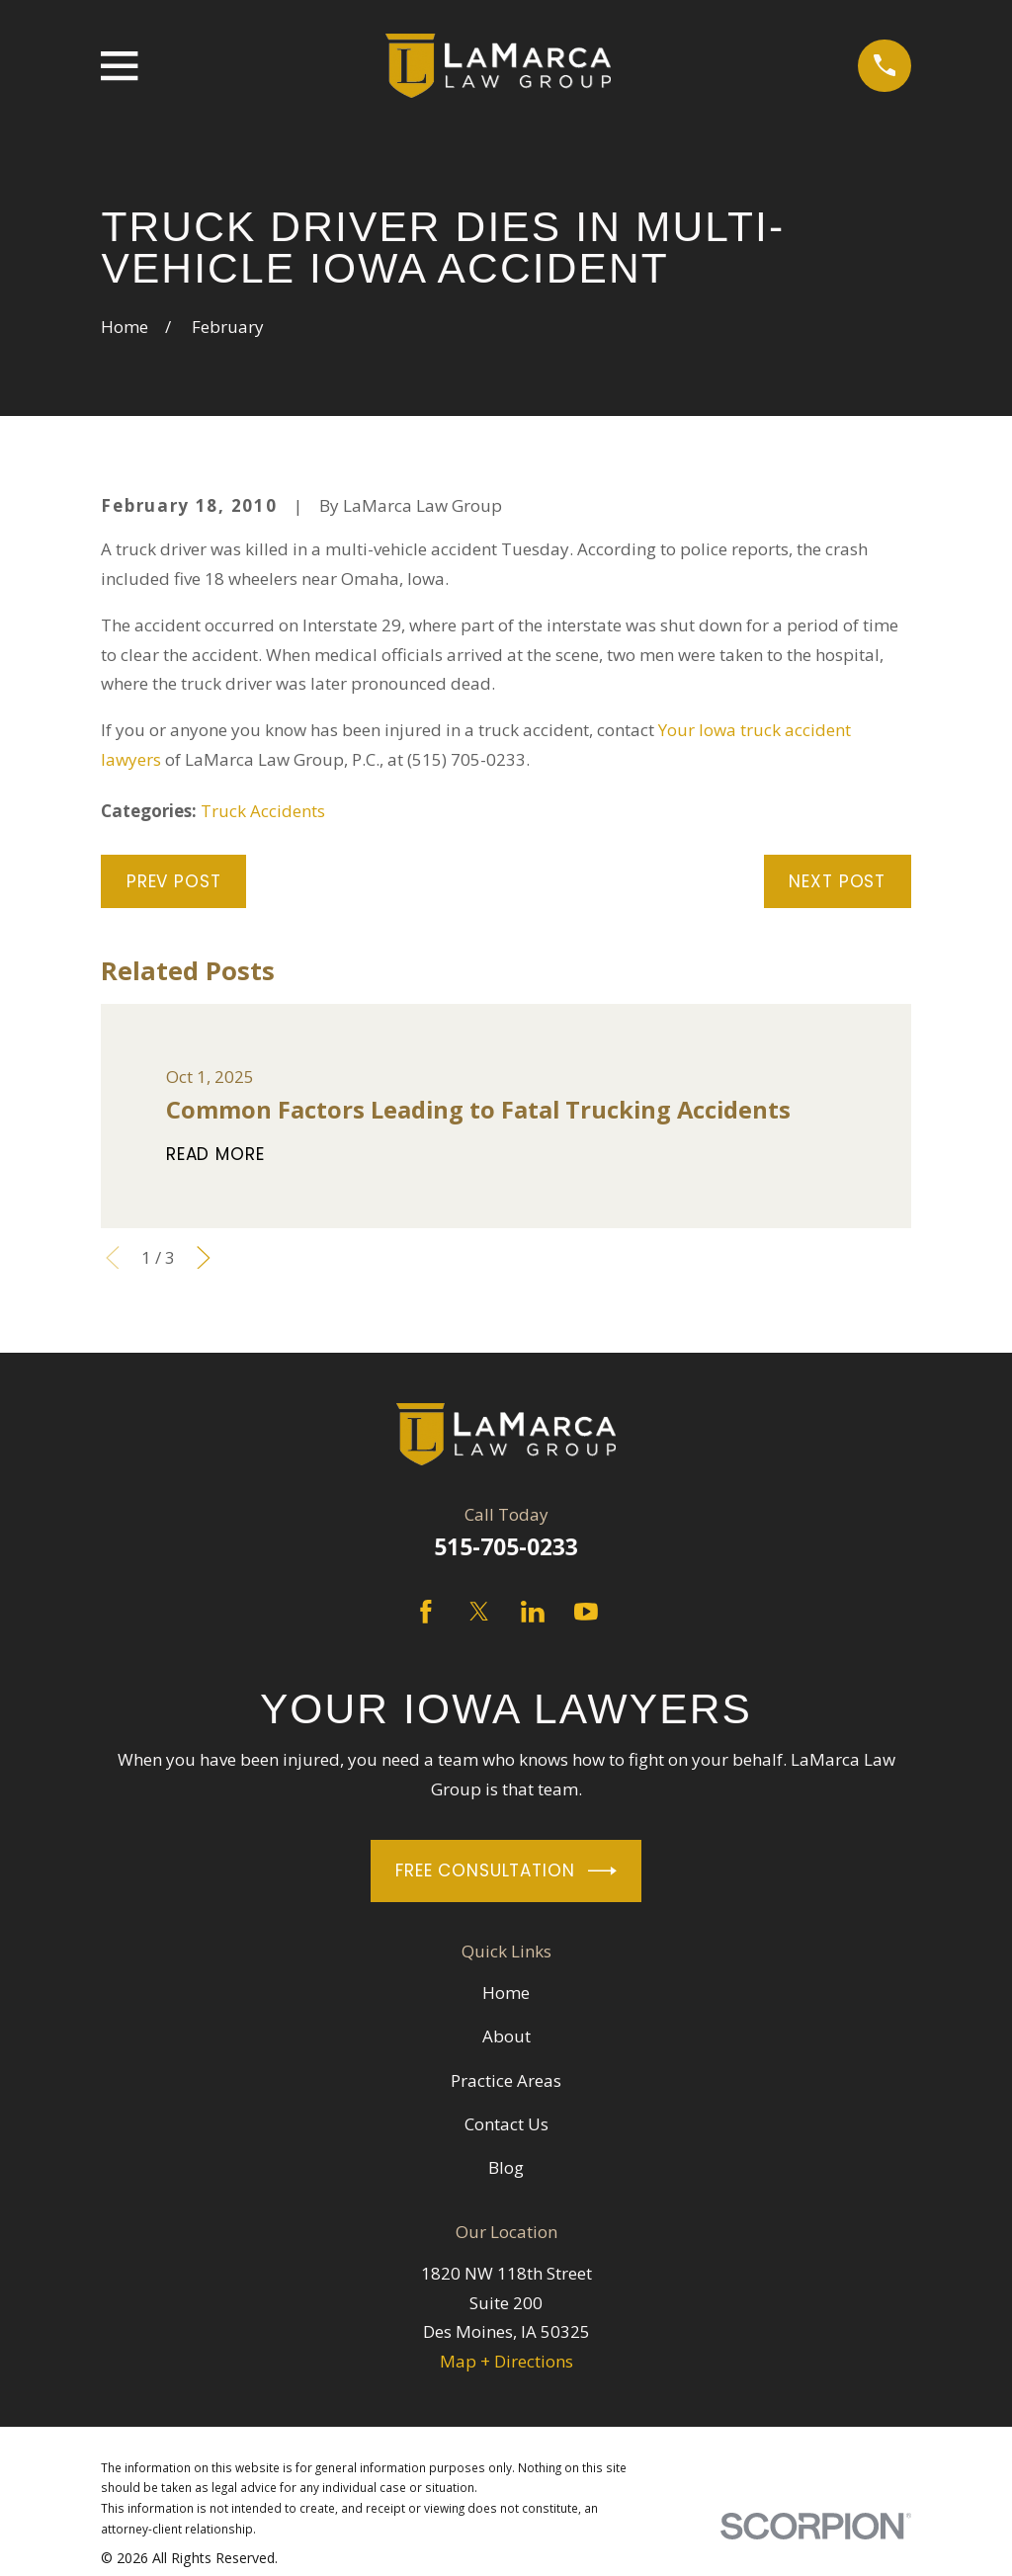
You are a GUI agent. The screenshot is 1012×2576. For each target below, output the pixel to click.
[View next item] (203, 1258)
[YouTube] (586, 1611)
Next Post (837, 881)
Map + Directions (506, 2361)
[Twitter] (479, 1611)
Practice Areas (506, 2080)
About (506, 2036)
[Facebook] (426, 1611)
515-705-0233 (506, 1547)
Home (506, 1992)
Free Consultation (506, 1871)
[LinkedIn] (533, 1611)
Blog (506, 2167)
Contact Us (506, 2124)
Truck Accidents (263, 810)
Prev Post (173, 881)
